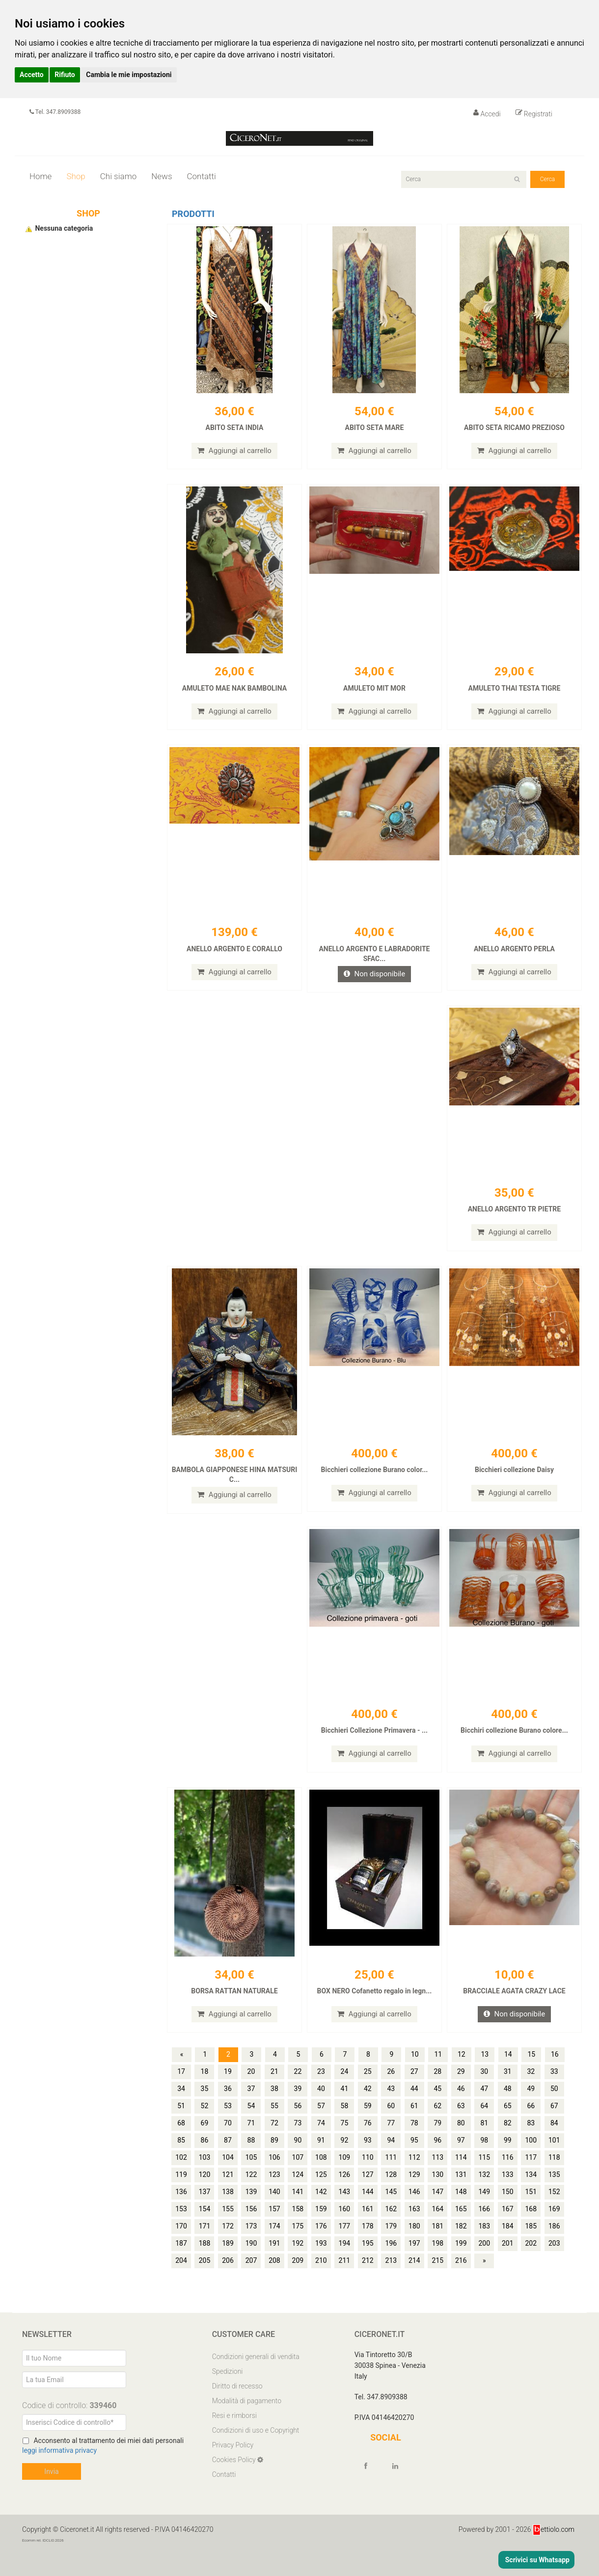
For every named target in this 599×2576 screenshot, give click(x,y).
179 (391, 2226)
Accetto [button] (32, 75)
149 (484, 2192)
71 (251, 2123)
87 (228, 2140)
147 (438, 2192)
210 (321, 2260)
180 (414, 2226)
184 (508, 2226)
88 (251, 2140)
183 (484, 2226)
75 (345, 2123)
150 (508, 2192)
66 (531, 2106)
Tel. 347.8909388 (55, 111)
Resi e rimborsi (234, 2415)
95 (414, 2140)
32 (531, 2071)
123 (274, 2174)
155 (228, 2209)
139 (251, 2192)
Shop (75, 176)
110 (368, 2157)
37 (251, 2089)
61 (414, 2106)
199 (461, 2243)
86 (205, 2140)
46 (461, 2089)
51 (181, 2106)
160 (345, 2209)
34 (181, 2089)
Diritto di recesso (237, 2386)
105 (251, 2157)
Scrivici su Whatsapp (536, 2560)
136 (181, 2192)
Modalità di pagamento (246, 2401)
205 (205, 2260)
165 (461, 2209)
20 (251, 2071)
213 (391, 2260)
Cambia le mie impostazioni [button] (128, 75)
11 (438, 2054)
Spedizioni (227, 2371)
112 (414, 2157)
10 (415, 2054)
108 (321, 2157)
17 (181, 2071)
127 (368, 2174)
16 (555, 2054)
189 (228, 2243)
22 (298, 2071)
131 (461, 2174)
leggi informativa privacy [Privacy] (59, 2450)
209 (298, 2260)
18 (205, 2071)
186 (554, 2226)
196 (391, 2243)
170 (181, 2226)
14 (508, 2054)
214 (414, 2260)
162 (391, 2209)
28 (437, 2071)
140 (274, 2192)
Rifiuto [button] (64, 75)
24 (345, 2071)
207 (251, 2260)
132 (484, 2174)
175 (298, 2226)
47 (484, 2089)
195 (368, 2243)
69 (205, 2123)
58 (345, 2106)
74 (321, 2123)
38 (274, 2089)
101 (554, 2140)
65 (508, 2106)
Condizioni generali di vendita (256, 2357)
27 (414, 2071)
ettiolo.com (553, 2529)
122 (251, 2174)
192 (298, 2243)
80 (461, 2123)
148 (461, 2192)
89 (274, 2140)
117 (531, 2157)
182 (461, 2226)
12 (461, 2054)
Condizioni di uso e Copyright (256, 2430)
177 (345, 2226)
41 (345, 2089)
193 (321, 2243)
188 (205, 2243)
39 (298, 2089)
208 (274, 2260)
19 (228, 2071)
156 (251, 2209)
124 (298, 2174)
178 (368, 2226)
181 (438, 2226)
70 (228, 2123)
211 (345, 2260)
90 (298, 2140)
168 (531, 2209)
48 (508, 2089)
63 (461, 2106)
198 (438, 2243)
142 (321, 2192)
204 (181, 2260)
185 (531, 2226)
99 (508, 2140)
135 (554, 2174)
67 (554, 2106)
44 (414, 2089)
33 (554, 2071)
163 (414, 2209)
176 (321, 2226)
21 (274, 2071)
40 (321, 2089)
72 (274, 2123)
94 (391, 2140)
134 (531, 2174)
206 (228, 2260)
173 (251, 2226)
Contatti (201, 176)
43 (391, 2089)
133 (508, 2174)
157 (274, 2209)
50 (554, 2089)
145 (391, 2192)
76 (368, 2123)
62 (437, 2106)
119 (181, 2174)
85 (181, 2140)
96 (437, 2140)
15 (531, 2054)
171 (205, 2226)
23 (321, 2071)
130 (438, 2174)
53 (228, 2106)
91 (321, 2140)
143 (345, 2192)
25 (368, 2071)
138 (228, 2192)
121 (228, 2174)
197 (414, 2243)
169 (554, 2209)
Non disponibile (374, 973)
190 (251, 2243)
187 (181, 2243)
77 (391, 2123)
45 (437, 2089)
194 (345, 2243)
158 (298, 2209)
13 (485, 2054)
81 (484, 2123)
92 (345, 2140)
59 (368, 2106)
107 (298, 2157)
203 (554, 2243)
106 (274, 2157)
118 (554, 2157)
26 (391, 2071)
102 (181, 2157)
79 (437, 2123)
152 (554, 2192)
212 (368, 2260)
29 (461, 2071)
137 (205, 2192)
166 (484, 2209)
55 (274, 2106)
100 (531, 2140)
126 (345, 2174)
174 (274, 2226)
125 (321, 2174)
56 (298, 2106)
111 (391, 2157)
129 (414, 2174)
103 (205, 2157)
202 (531, 2243)
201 (508, 2243)
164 (438, 2209)
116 (508, 2157)
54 (251, 2106)
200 (484, 2243)
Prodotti (193, 214)
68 (181, 2123)
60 (391, 2106)
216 (461, 2260)
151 (531, 2192)
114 (461, 2157)
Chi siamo (118, 176)
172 (228, 2226)
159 (321, 2209)
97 (461, 2140)
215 (438, 2260)
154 (205, 2209)
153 (181, 2209)
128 (391, 2174)
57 (321, 2106)
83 (531, 2123)
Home (40, 176)
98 (484, 2140)
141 (298, 2192)
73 (298, 2123)
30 (484, 2071)
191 (274, 2243)
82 (508, 2123)
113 (438, 2157)
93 (368, 2140)
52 (205, 2106)
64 (484, 2106)
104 (228, 2157)
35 (205, 2089)
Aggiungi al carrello (234, 450)
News (161, 176)
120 (205, 2174)
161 (368, 2209)
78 (414, 2123)
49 (531, 2089)
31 (508, 2071)
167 (508, 2209)
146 (414, 2192)
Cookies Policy (234, 2460)
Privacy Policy (232, 2445)
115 (484, 2157)
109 (345, 2157)
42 (368, 2089)
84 (554, 2123)
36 (228, 2089)
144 (368, 2192)
